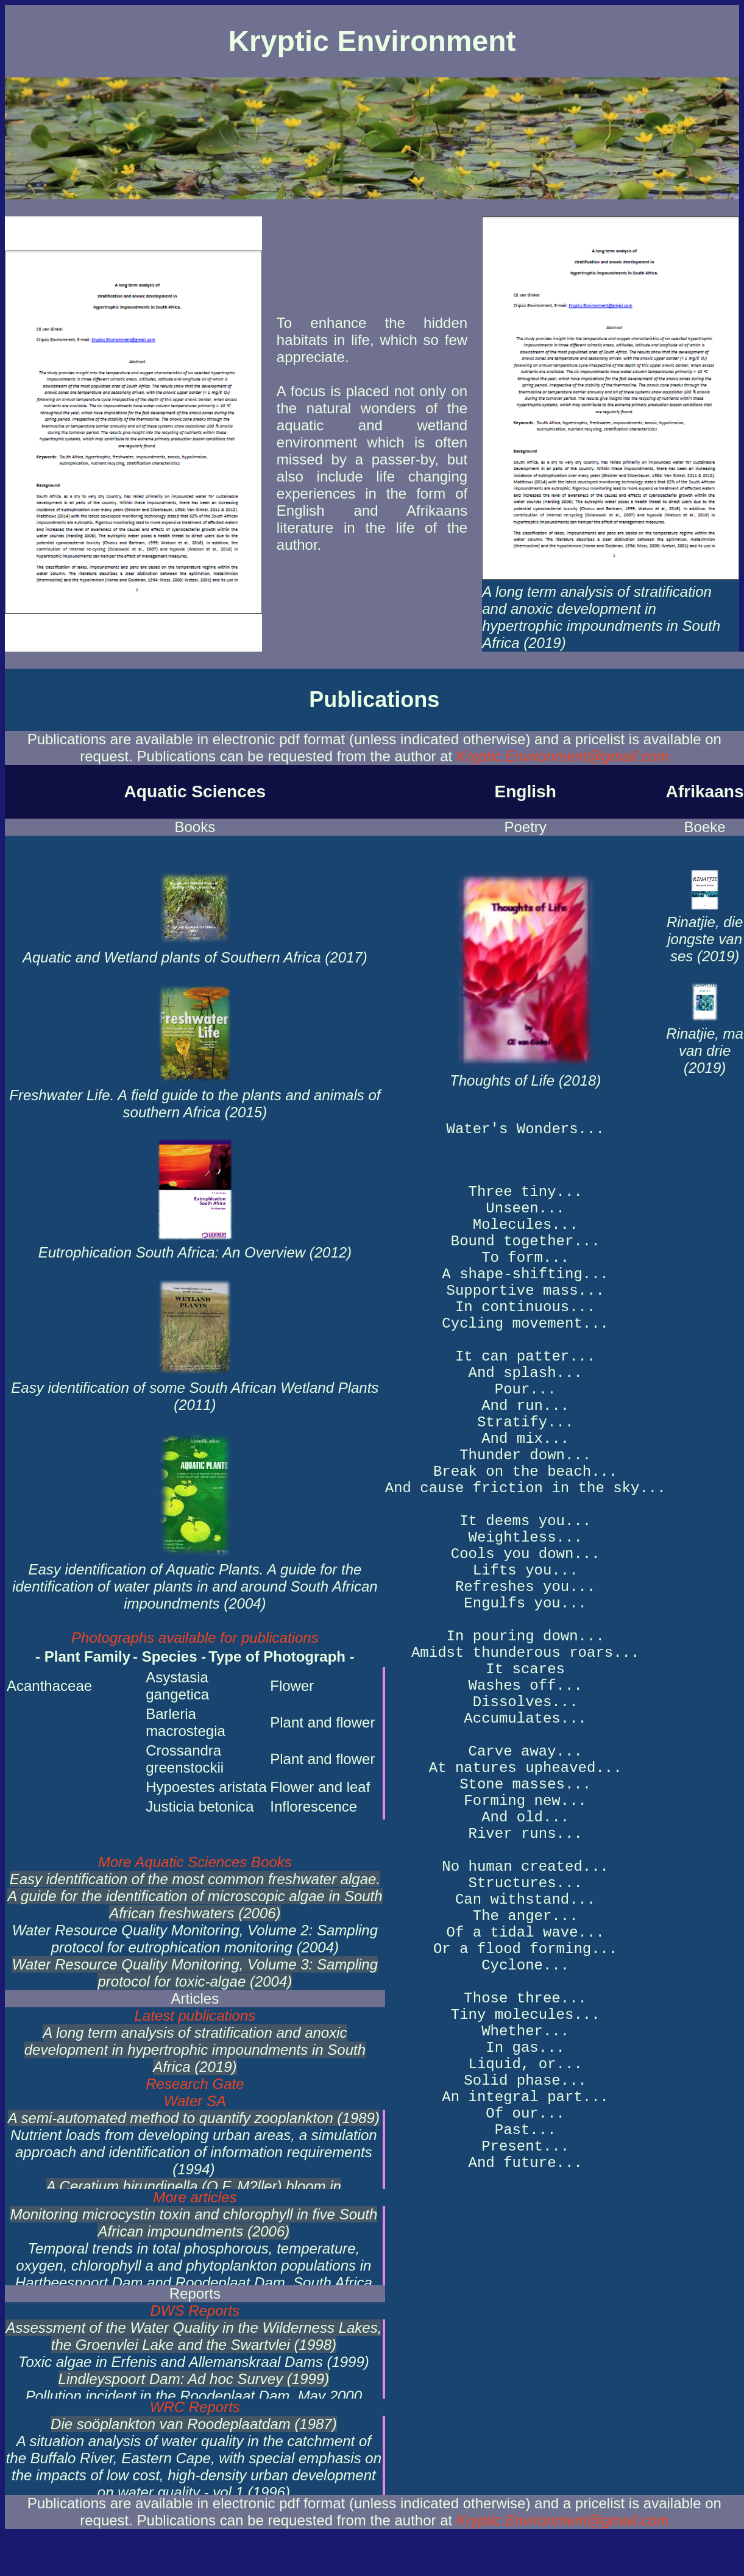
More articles (194, 2197)
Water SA (195, 2101)
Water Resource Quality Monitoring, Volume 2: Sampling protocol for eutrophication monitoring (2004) (195, 1938)
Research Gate (195, 2084)
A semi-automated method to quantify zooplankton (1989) (194, 2118)
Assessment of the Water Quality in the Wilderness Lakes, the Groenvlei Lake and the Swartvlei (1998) (193, 2336)
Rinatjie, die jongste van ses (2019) (705, 930)
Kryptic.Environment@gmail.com (562, 756)
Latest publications (194, 2015)
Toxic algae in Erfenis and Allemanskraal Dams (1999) (193, 2362)
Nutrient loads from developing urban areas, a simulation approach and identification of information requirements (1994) (193, 2152)
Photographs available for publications (195, 1637)
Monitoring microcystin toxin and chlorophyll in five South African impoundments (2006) (193, 2223)
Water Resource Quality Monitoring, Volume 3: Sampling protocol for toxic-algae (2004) (195, 1973)
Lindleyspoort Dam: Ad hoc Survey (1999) (194, 2379)
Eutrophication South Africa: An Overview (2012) (195, 1244)
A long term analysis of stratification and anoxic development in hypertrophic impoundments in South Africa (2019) (610, 608)
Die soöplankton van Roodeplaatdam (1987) (194, 2424)
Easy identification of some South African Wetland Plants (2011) (194, 1387)
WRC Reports (195, 2407)
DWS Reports (195, 2310)
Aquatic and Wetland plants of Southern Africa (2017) (195, 949)
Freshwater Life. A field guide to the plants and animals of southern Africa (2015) (194, 1095)
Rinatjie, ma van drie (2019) (704, 1042)
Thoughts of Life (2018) (525, 1071)
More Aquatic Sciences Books (195, 1862)
